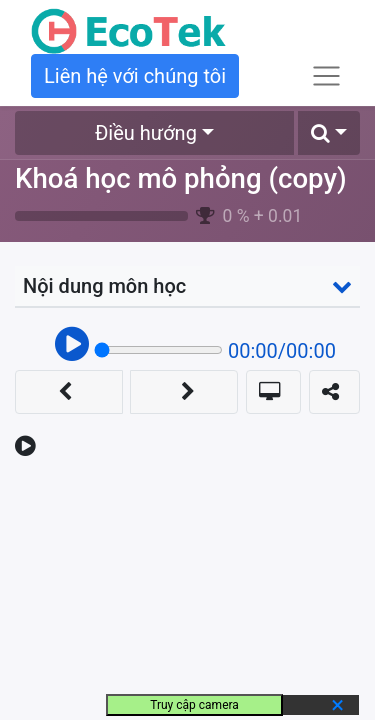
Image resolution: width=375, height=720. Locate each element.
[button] (329, 133)
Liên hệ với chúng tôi (135, 76)
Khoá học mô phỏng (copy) (181, 178)
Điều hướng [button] (146, 133)
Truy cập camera (194, 705)
